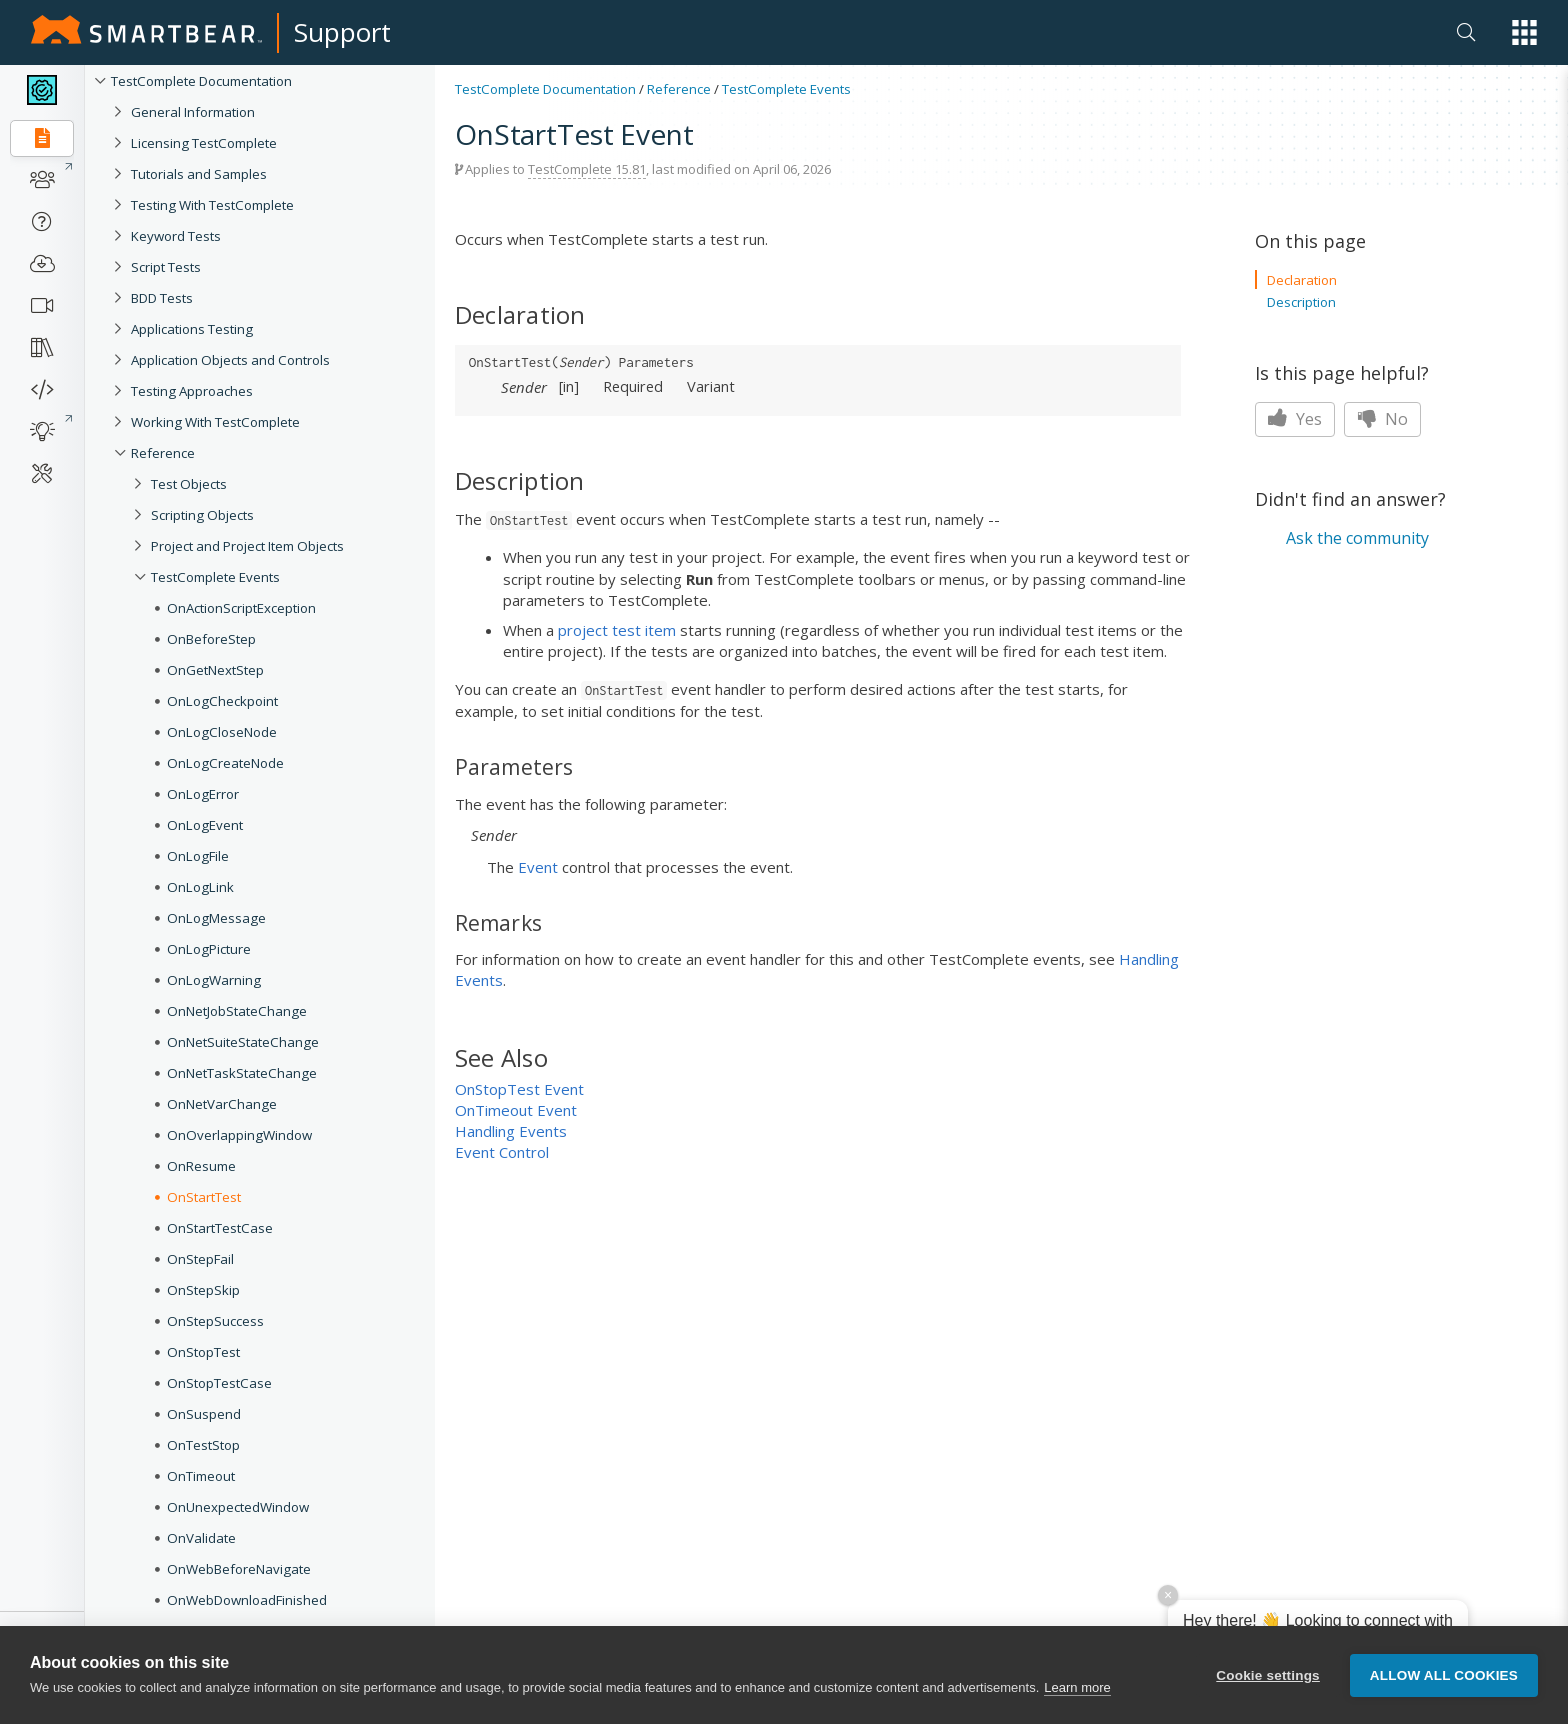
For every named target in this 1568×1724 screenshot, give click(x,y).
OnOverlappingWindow (239, 1135)
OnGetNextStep (215, 670)
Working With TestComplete (215, 422)
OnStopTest (203, 1352)
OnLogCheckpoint (222, 701)
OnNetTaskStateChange (242, 1073)
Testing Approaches (192, 391)
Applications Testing (192, 329)
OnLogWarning (214, 980)
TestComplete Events (215, 577)
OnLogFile (198, 856)
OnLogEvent (205, 825)
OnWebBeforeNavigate (239, 1569)
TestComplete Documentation (201, 81)
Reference (163, 453)
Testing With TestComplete (212, 205)
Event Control (502, 1152)
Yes (1295, 419)
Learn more (1077, 1687)
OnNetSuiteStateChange (243, 1042)
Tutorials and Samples (199, 174)
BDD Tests (162, 298)
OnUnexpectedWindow (238, 1507)
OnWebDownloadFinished (247, 1600)
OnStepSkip (203, 1290)
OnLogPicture (209, 949)
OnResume (201, 1166)
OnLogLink (200, 887)
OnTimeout (201, 1476)
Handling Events (511, 1131)
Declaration (1302, 280)
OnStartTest (204, 1197)
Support (342, 32)
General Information (193, 112)
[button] (1524, 32)
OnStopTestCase (219, 1383)
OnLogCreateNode (225, 763)
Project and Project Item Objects (247, 546)
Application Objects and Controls (230, 360)
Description (1301, 302)
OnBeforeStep (211, 639)
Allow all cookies (1444, 1675)
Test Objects (189, 484)
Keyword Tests (176, 236)
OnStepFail (200, 1259)
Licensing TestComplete (204, 143)
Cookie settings (1268, 1675)
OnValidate (201, 1538)
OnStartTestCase (220, 1228)
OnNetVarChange (222, 1104)
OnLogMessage (216, 918)
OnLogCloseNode (222, 732)
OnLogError (203, 794)
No (1382, 419)
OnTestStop (203, 1445)
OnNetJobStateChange (237, 1011)
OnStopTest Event (519, 1089)
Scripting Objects (202, 515)
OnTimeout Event (516, 1110)
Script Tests (166, 267)
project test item (617, 630)
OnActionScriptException (241, 608)
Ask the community (1357, 538)
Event (538, 867)
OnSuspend (204, 1414)
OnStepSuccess (215, 1321)
